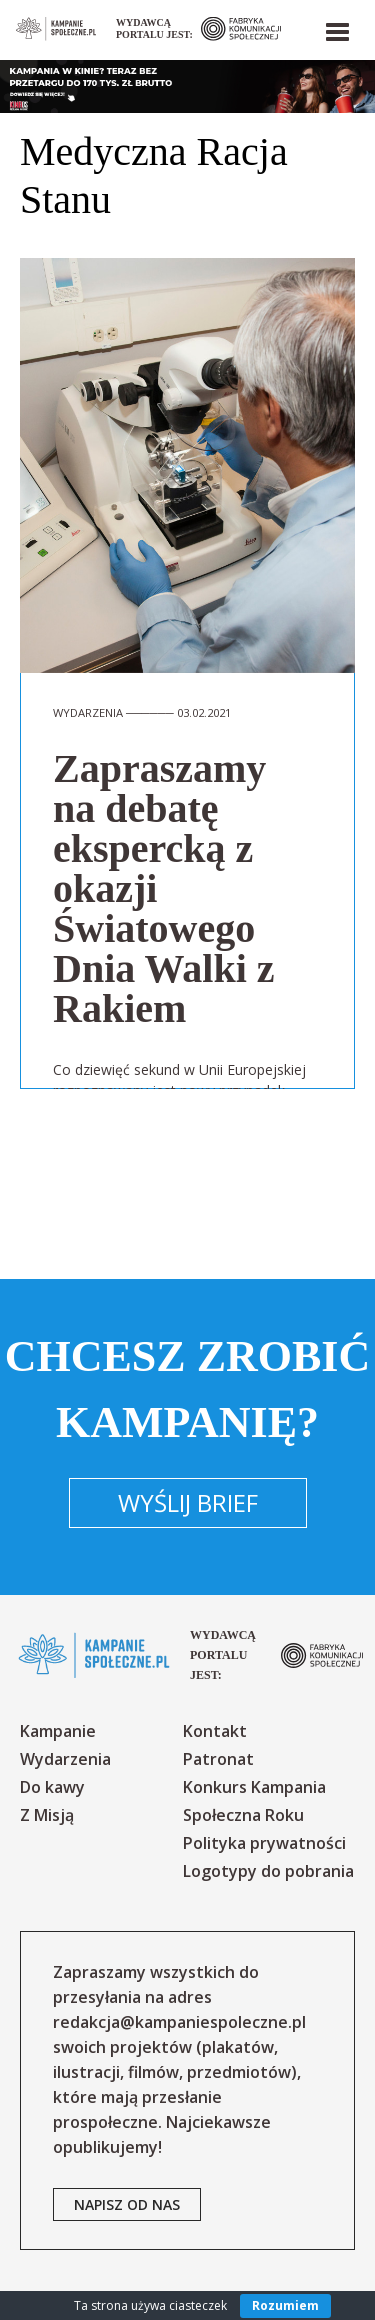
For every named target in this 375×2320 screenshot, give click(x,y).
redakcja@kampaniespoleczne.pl (179, 2022)
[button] (336, 28)
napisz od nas (127, 2204)
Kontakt (215, 1731)
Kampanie (58, 1731)
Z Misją (47, 1815)
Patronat (218, 1759)
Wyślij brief (188, 1502)
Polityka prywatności (264, 1843)
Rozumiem (285, 2305)
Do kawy (52, 1787)
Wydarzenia (65, 1759)
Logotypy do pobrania (268, 1871)
